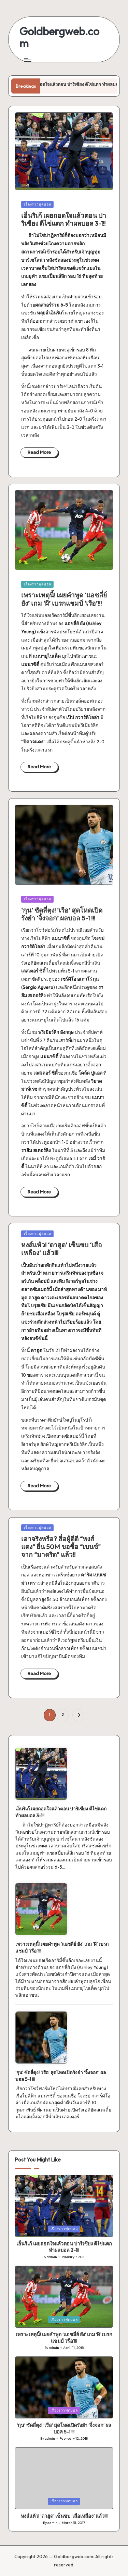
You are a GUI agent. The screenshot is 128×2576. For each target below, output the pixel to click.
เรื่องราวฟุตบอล (37, 204)
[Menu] (27, 60)
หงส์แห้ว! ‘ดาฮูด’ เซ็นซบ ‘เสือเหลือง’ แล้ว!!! (61, 1249)
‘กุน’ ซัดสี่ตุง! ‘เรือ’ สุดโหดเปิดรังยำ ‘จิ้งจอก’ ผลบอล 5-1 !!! (61, 914)
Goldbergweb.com (59, 37)
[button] (78, 1715)
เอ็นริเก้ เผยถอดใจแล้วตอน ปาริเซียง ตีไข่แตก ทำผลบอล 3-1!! (63, 219)
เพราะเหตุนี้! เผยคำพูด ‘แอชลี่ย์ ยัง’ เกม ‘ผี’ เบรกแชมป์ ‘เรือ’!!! (64, 599)
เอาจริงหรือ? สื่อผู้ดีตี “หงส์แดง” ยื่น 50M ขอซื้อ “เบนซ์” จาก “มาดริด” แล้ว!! (61, 1547)
